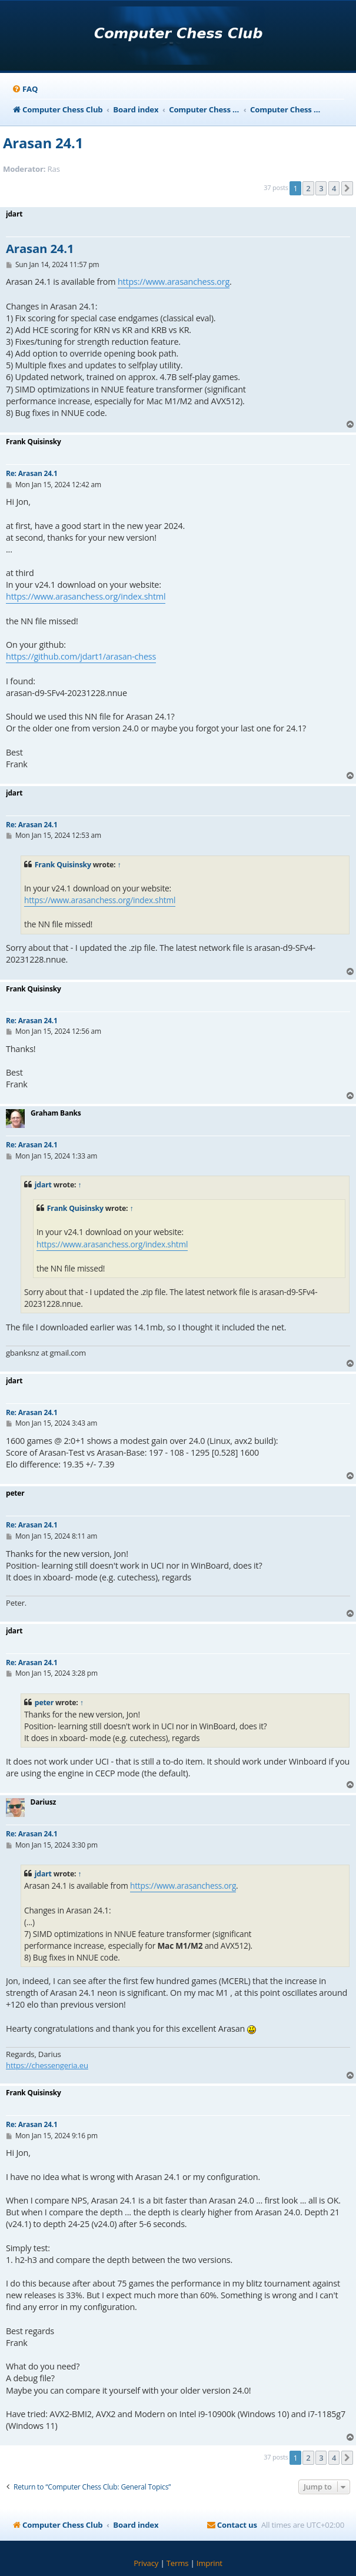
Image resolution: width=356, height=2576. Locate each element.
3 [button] (321, 188)
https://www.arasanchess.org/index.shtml (85, 596)
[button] (347, 188)
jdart (43, 1185)
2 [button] (308, 188)
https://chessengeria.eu (47, 2065)
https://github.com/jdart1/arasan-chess (81, 656)
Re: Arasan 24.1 (32, 473)
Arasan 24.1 (43, 142)
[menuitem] (25, 89)
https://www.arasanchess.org (173, 281)
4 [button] (334, 188)
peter (44, 1703)
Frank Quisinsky (63, 865)
